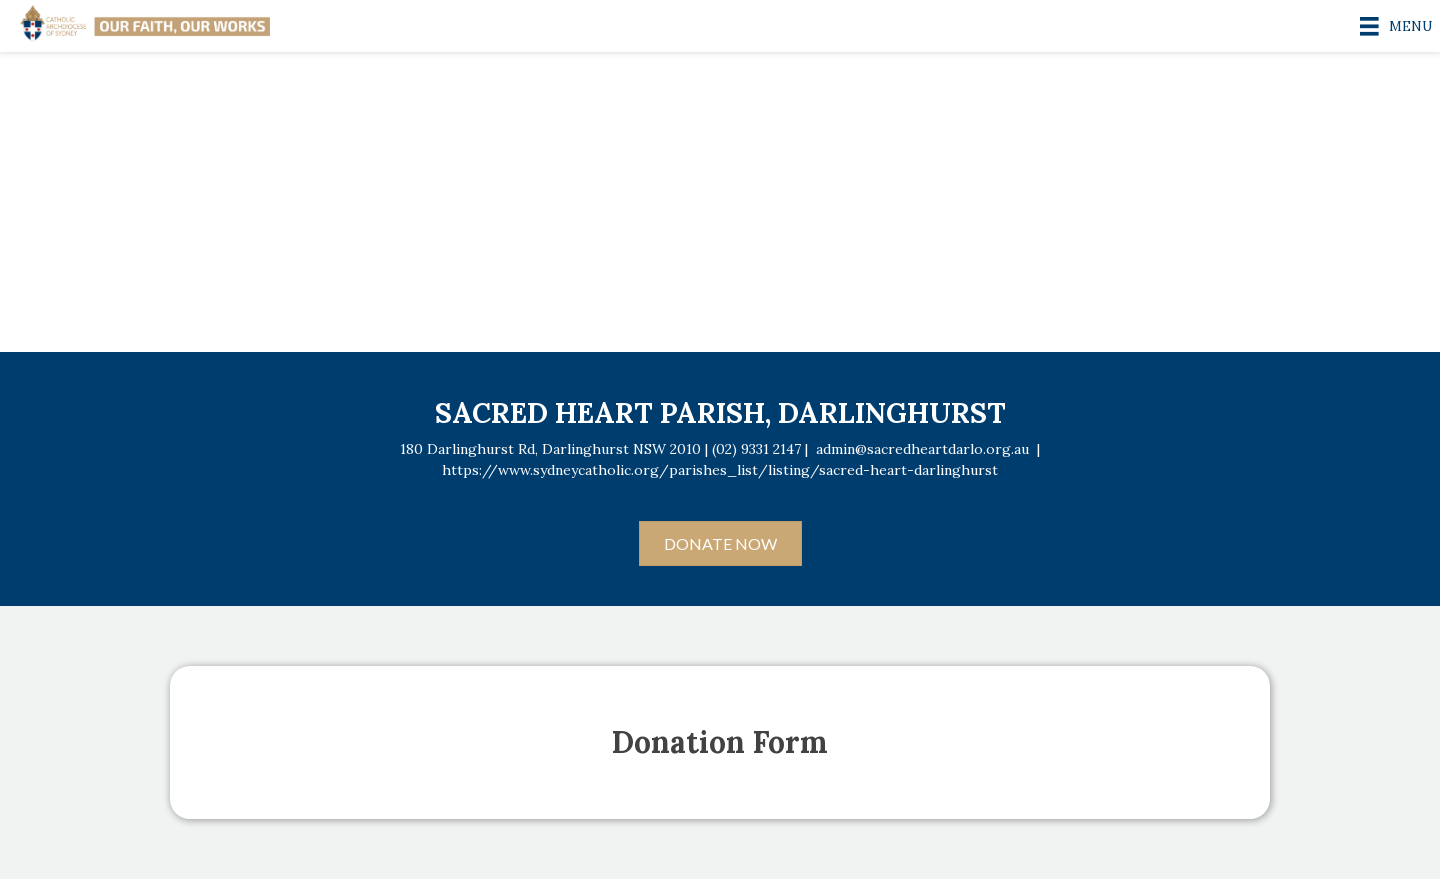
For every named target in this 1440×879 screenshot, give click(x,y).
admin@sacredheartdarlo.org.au (922, 449)
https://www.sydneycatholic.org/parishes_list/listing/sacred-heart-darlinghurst (720, 470)
